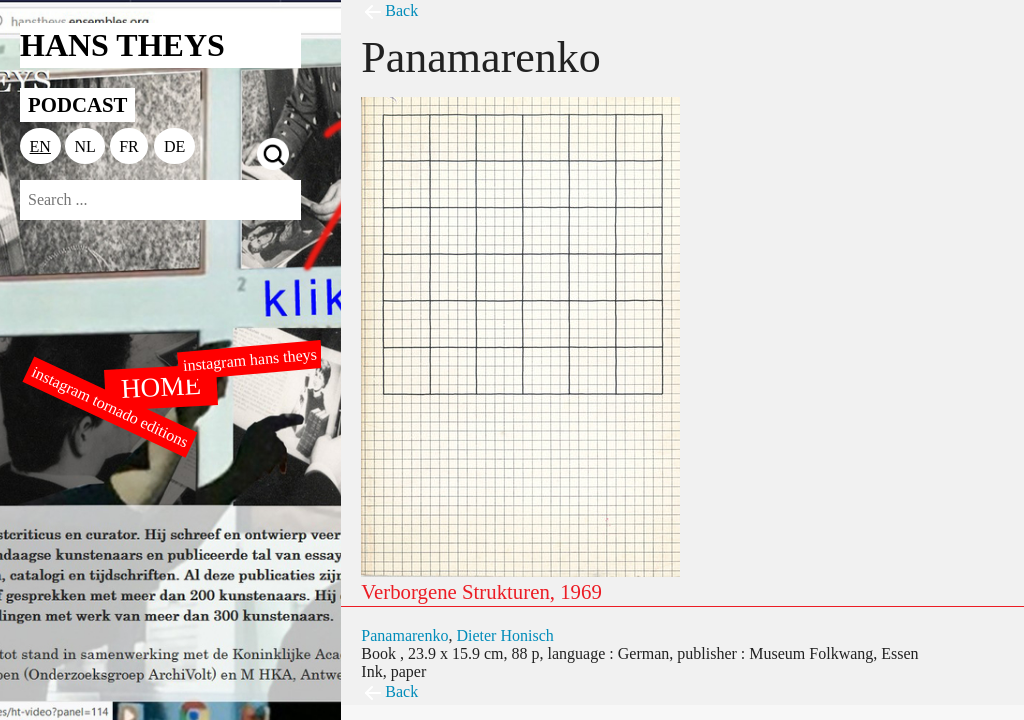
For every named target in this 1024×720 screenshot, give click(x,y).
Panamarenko (404, 635)
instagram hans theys (249, 359)
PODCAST (77, 104)
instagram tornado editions (110, 407)
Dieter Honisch (504, 635)
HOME (161, 386)
